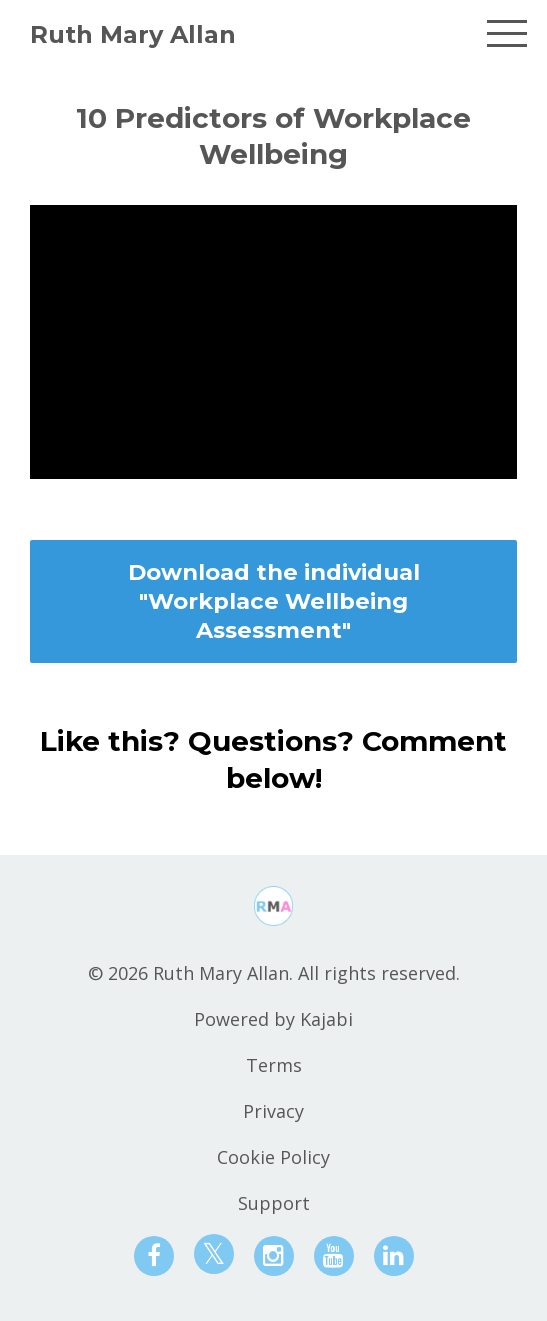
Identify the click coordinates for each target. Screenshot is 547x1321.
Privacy (273, 1111)
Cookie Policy (273, 1157)
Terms (274, 1065)
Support (274, 1203)
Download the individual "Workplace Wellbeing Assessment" (274, 601)
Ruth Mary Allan (133, 34)
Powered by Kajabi (273, 1019)
